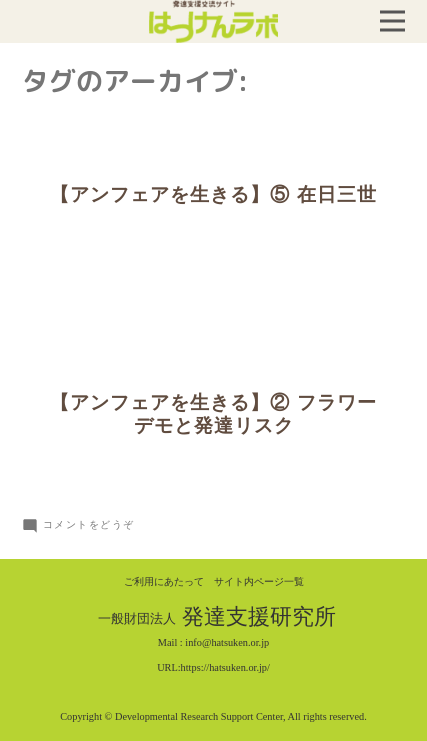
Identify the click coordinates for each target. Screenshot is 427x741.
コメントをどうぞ (89, 524)
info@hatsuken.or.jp (227, 642)
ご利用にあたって (164, 581)
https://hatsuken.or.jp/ (225, 667)
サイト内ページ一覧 (259, 581)
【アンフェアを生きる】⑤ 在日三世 (213, 194)
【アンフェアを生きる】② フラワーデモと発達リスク (213, 414)
